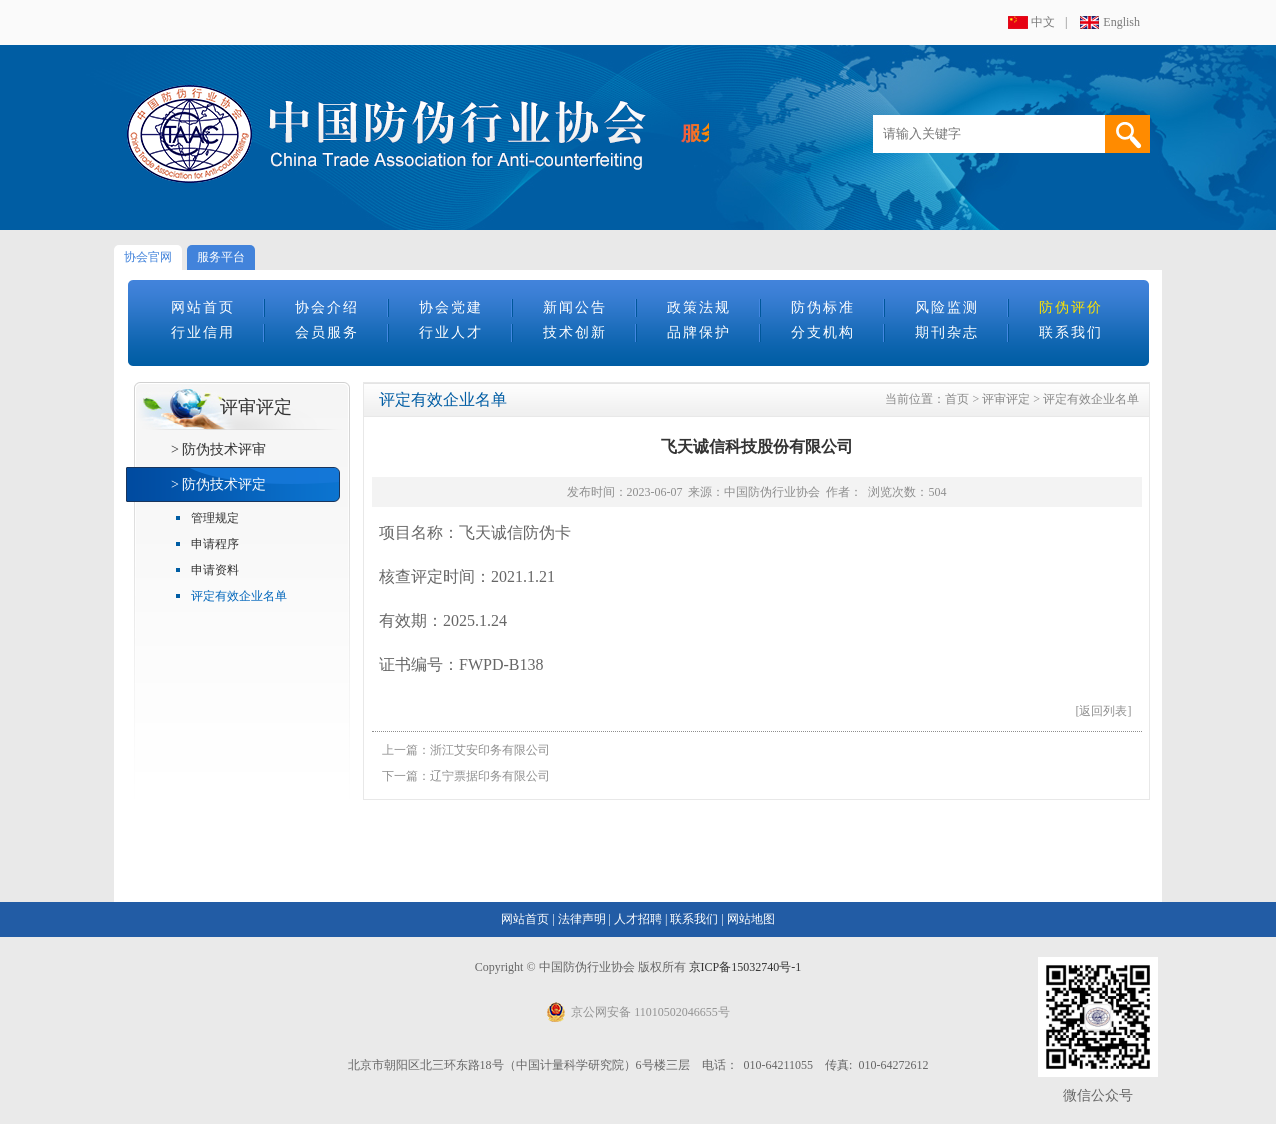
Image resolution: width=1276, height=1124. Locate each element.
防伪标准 (823, 307)
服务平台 (221, 257)
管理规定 (215, 518)
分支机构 (823, 332)
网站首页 (203, 307)
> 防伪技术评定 (218, 484)
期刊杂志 (947, 332)
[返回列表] (1104, 711)
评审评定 (1006, 399)
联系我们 (1071, 332)
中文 (1043, 22)
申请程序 (215, 544)
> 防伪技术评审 (218, 449)
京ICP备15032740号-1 (745, 967)
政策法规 (699, 307)
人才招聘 (638, 919)
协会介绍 (327, 307)
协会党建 (451, 307)
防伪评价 (1071, 307)
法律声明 (582, 919)
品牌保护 (699, 332)
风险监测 (947, 307)
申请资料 (215, 570)
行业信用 (203, 332)
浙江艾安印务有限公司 (490, 750)
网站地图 (751, 919)
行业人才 (451, 332)
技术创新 (575, 332)
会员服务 (327, 332)
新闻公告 (575, 307)
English (1121, 22)
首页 (957, 399)
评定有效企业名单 (239, 596)
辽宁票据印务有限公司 (490, 776)
